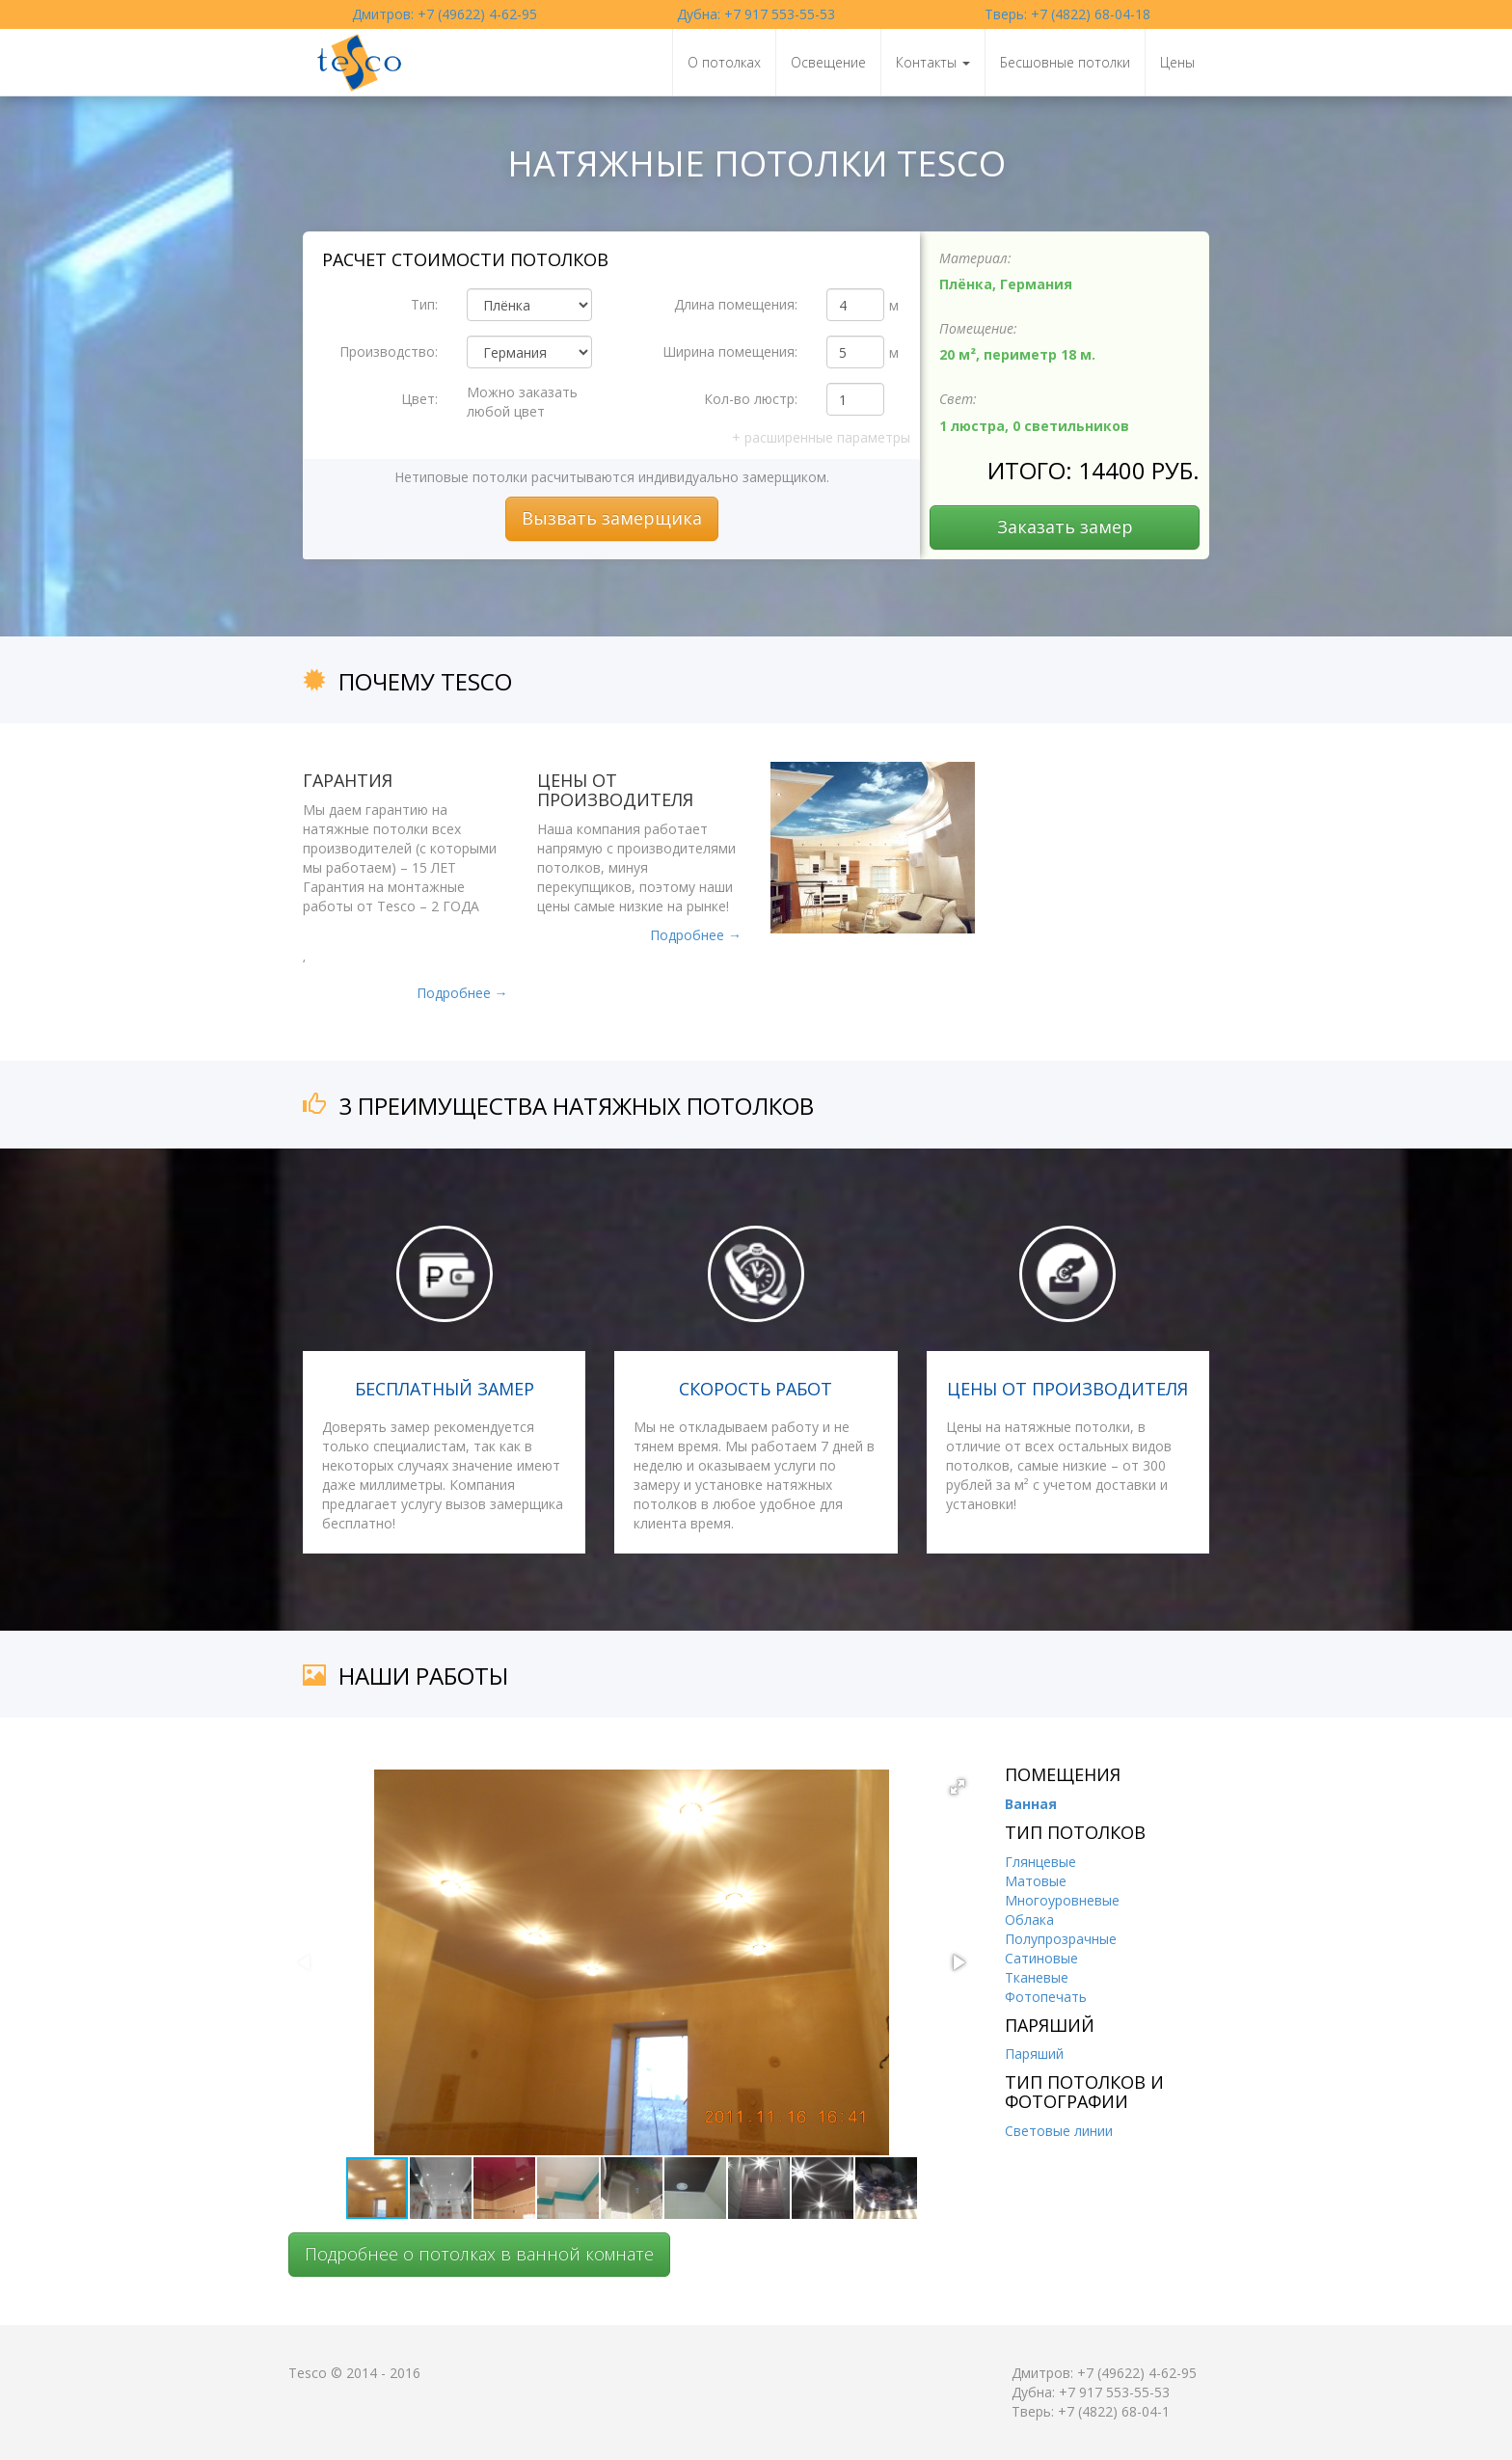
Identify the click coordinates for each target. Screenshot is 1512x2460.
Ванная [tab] (1031, 1804)
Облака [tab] (1029, 1919)
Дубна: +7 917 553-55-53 (756, 14)
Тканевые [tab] (1036, 1977)
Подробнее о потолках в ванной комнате (479, 2253)
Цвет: (419, 399)
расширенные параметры (821, 437)
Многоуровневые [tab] (1062, 1900)
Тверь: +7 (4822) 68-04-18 (1067, 14)
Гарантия (347, 780)
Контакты (933, 62)
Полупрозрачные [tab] (1061, 1939)
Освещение (828, 62)
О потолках (724, 62)
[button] (957, 1786)
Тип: (424, 304)
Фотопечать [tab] (1046, 1996)
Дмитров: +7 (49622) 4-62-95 (444, 14)
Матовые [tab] (1035, 1881)
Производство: (388, 351)
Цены (1177, 62)
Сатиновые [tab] (1041, 1958)
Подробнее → (462, 993)
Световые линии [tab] (1059, 2131)
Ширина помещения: (729, 351)
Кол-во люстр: (750, 399)
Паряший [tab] (1034, 2053)
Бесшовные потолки (1065, 62)
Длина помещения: (735, 304)
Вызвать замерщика (612, 517)
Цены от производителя (615, 790)
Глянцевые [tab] (1040, 1861)
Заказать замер (1065, 526)
